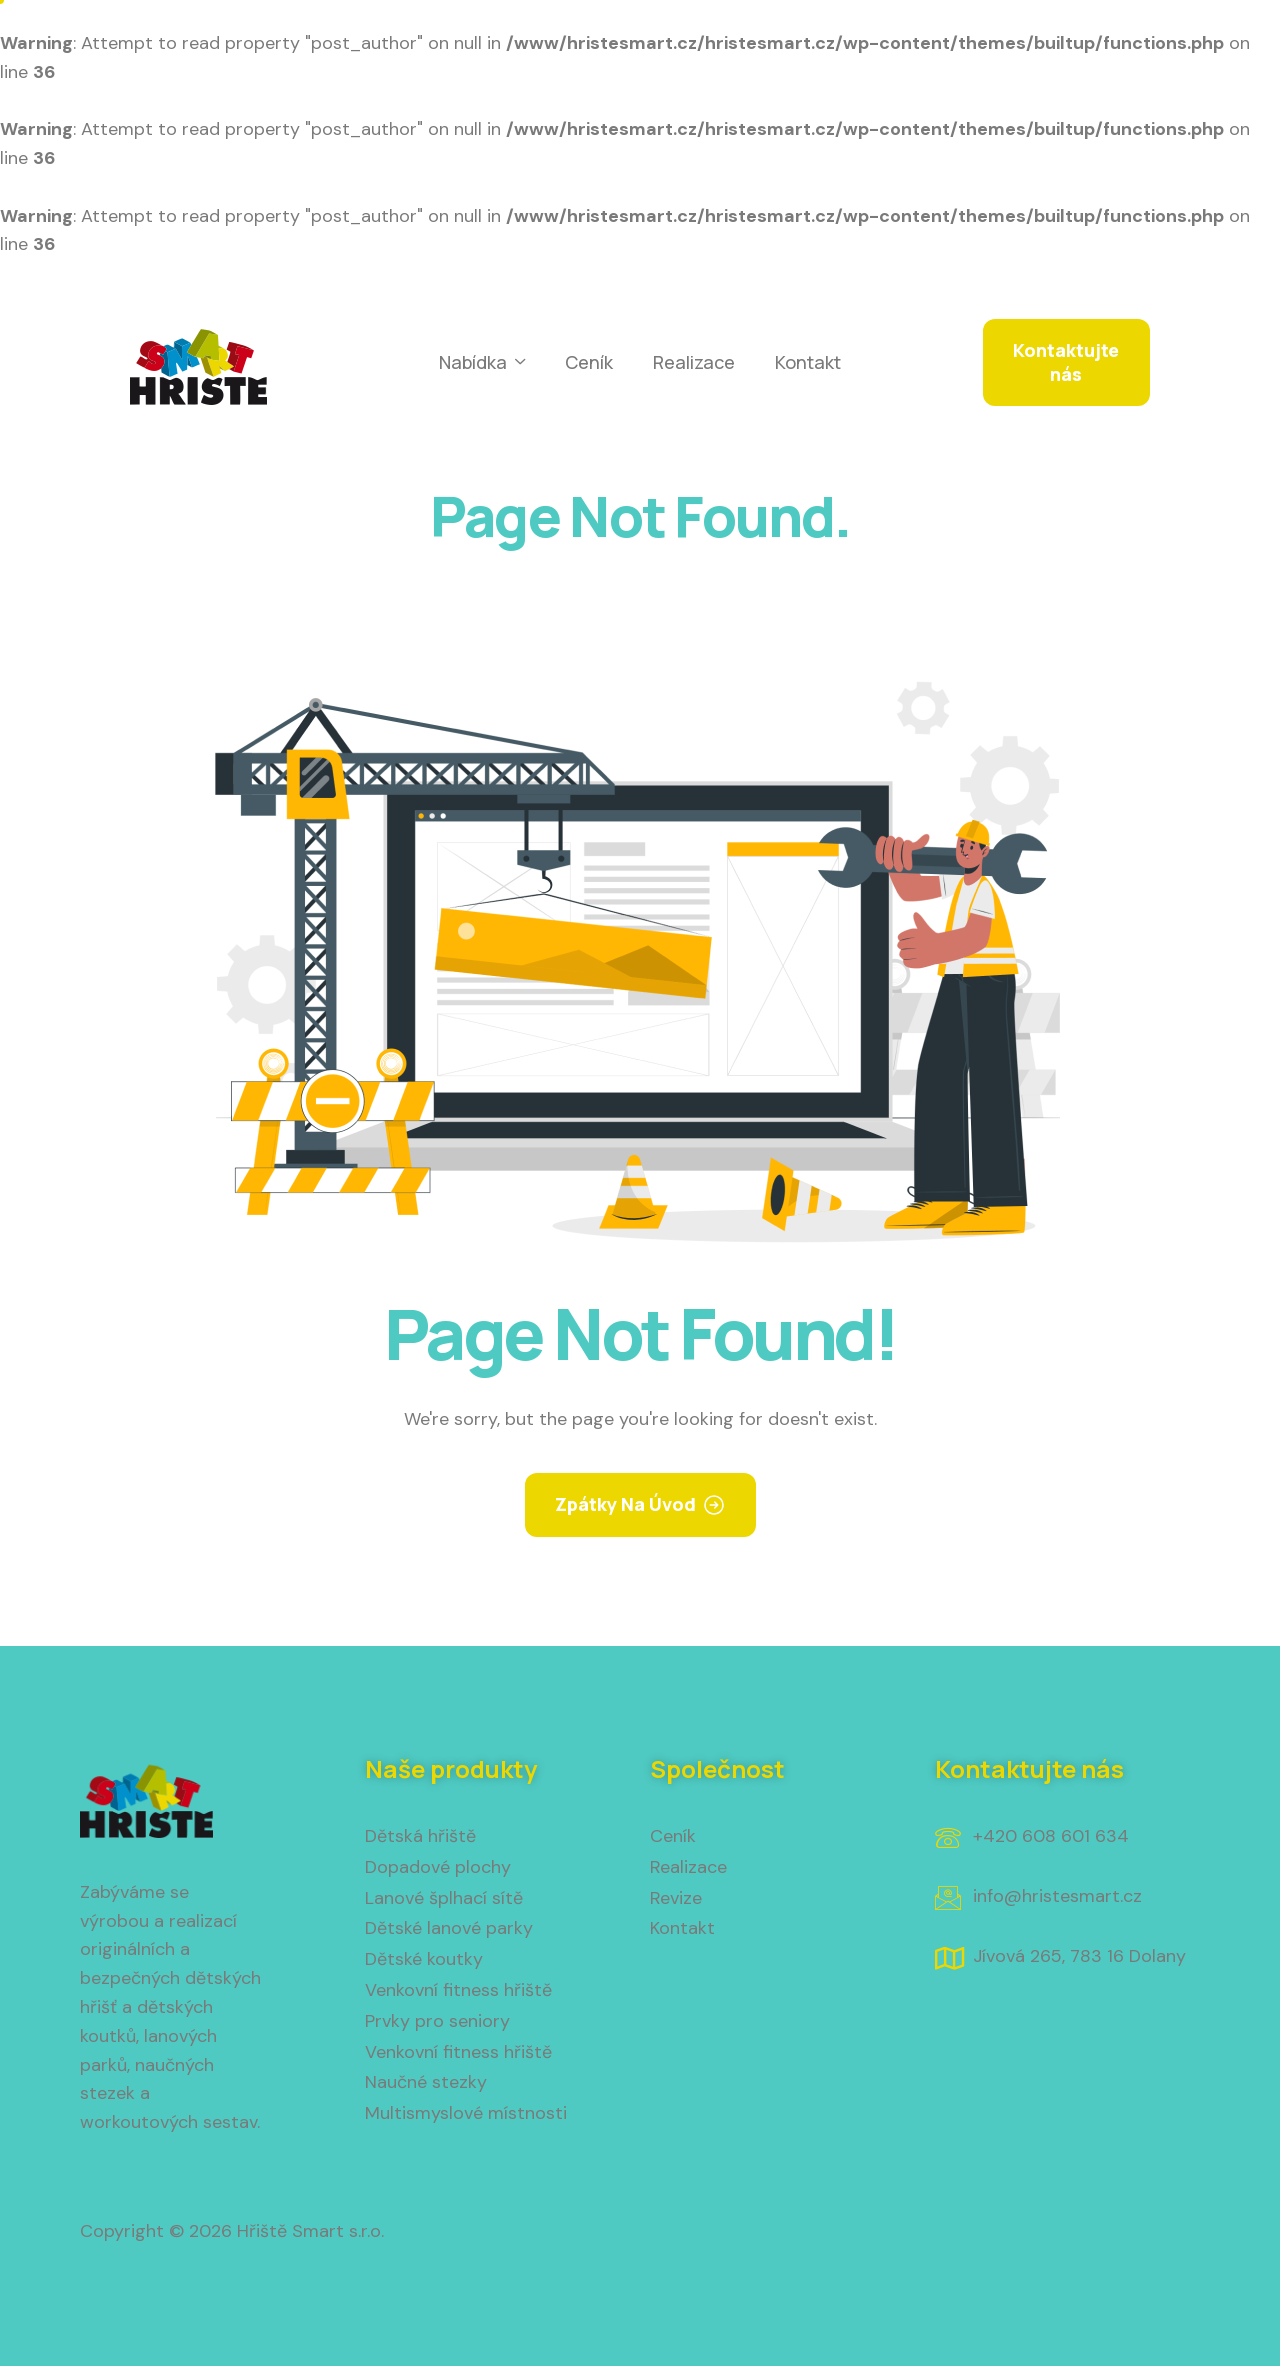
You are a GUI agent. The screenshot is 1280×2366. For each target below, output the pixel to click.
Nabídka (482, 362)
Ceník (589, 362)
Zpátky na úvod (625, 1504)
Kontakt (808, 362)
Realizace (694, 362)
